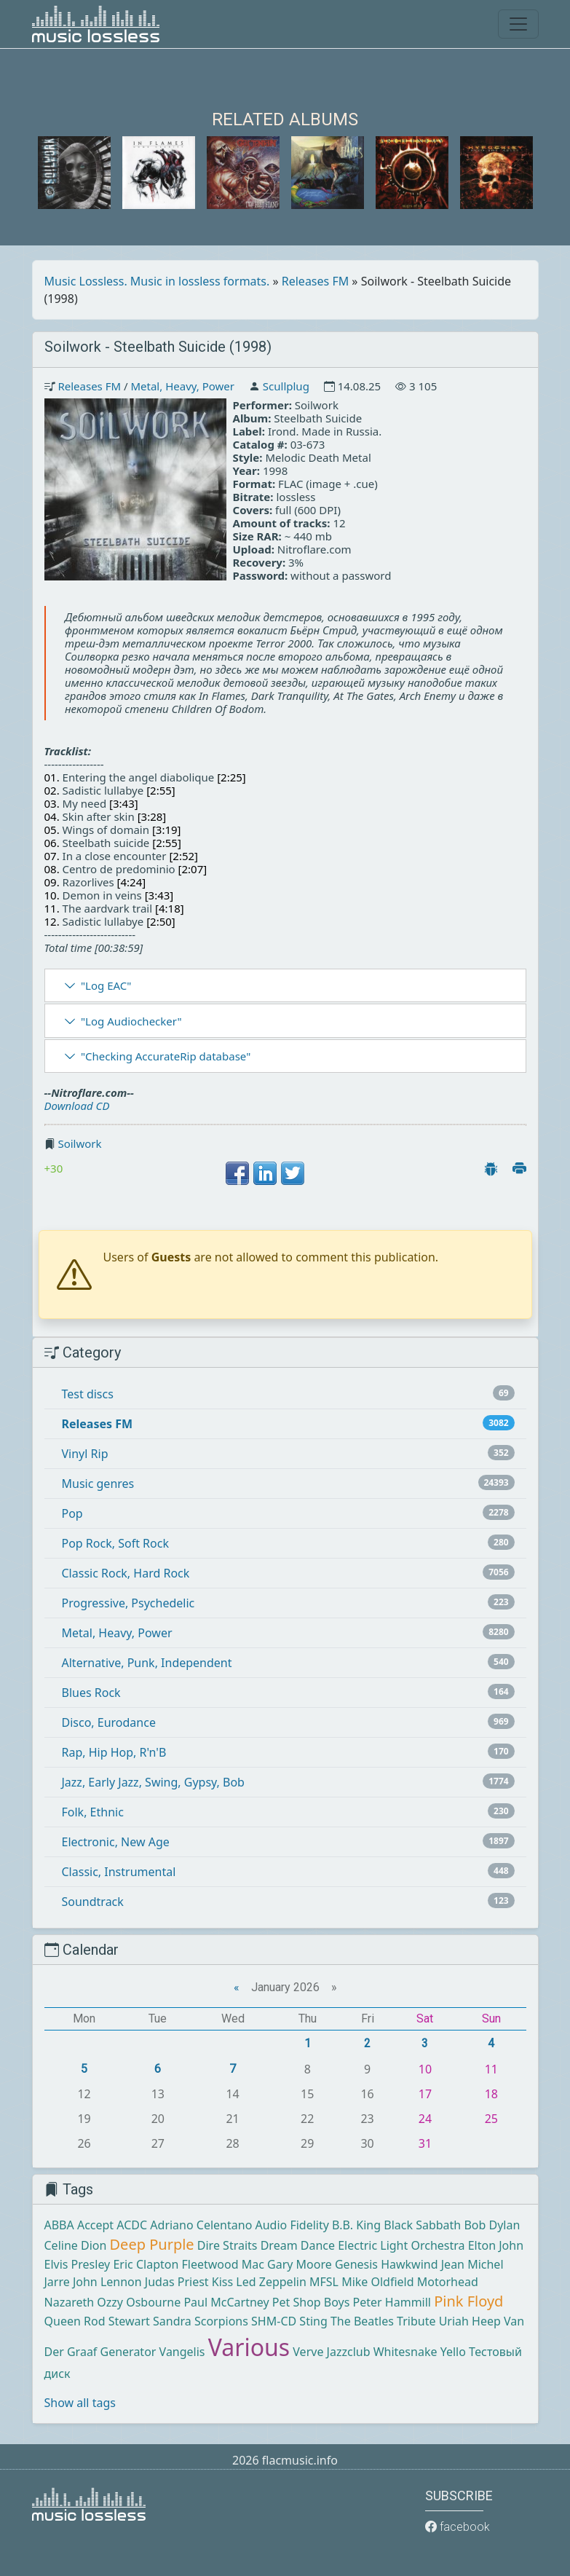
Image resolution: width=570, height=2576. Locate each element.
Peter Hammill (392, 2302)
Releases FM (315, 281)
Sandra (172, 2321)
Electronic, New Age (116, 1842)
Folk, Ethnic (93, 1812)
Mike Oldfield (377, 2282)
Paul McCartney (226, 2302)
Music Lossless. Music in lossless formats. (157, 281)
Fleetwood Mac (222, 2264)
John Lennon (107, 2282)
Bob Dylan (492, 2225)
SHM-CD (273, 2321)
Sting (313, 2321)
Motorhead (447, 2282)
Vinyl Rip (85, 1454)
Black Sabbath (422, 2225)
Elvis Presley (77, 2264)
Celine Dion (75, 2245)
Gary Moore (299, 2264)
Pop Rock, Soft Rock (115, 1543)
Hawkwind (409, 2264)
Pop (72, 1513)
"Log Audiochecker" (131, 1021)
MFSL (324, 2282)
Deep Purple (152, 2244)
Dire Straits (227, 2245)
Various (249, 2347)
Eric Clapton (145, 2264)
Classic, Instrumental (119, 1872)
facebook (457, 2527)
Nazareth (69, 2302)
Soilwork (79, 1143)
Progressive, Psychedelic (128, 1603)
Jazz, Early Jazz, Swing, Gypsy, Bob (153, 1782)
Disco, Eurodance (109, 1722)
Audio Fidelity (292, 2225)
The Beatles (362, 2321)
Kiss (222, 2282)
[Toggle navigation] (518, 24)
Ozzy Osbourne (139, 2302)
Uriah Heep (470, 2321)
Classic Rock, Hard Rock (126, 1573)
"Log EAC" (106, 985)
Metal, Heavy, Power (182, 386)
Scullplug (286, 386)
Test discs (88, 1394)
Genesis (356, 2264)
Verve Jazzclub (331, 2352)
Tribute (416, 2321)
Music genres (98, 1484)
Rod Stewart (117, 2321)
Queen (62, 2321)
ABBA (59, 2225)
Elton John (495, 2245)
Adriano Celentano (201, 2225)
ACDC (131, 2225)
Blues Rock (91, 1693)
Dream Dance (298, 2245)
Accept (95, 2225)
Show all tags (80, 2403)
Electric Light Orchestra (401, 2245)
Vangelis (182, 2352)
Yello (453, 2352)
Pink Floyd (468, 2301)
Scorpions (221, 2321)
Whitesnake (405, 2352)
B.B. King (356, 2225)
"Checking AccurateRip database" (165, 1056)
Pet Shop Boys (311, 2302)
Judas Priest (177, 2282)
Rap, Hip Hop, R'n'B (114, 1752)
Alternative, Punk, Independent (147, 1663)
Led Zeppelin (271, 2282)
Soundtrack (93, 1902)
